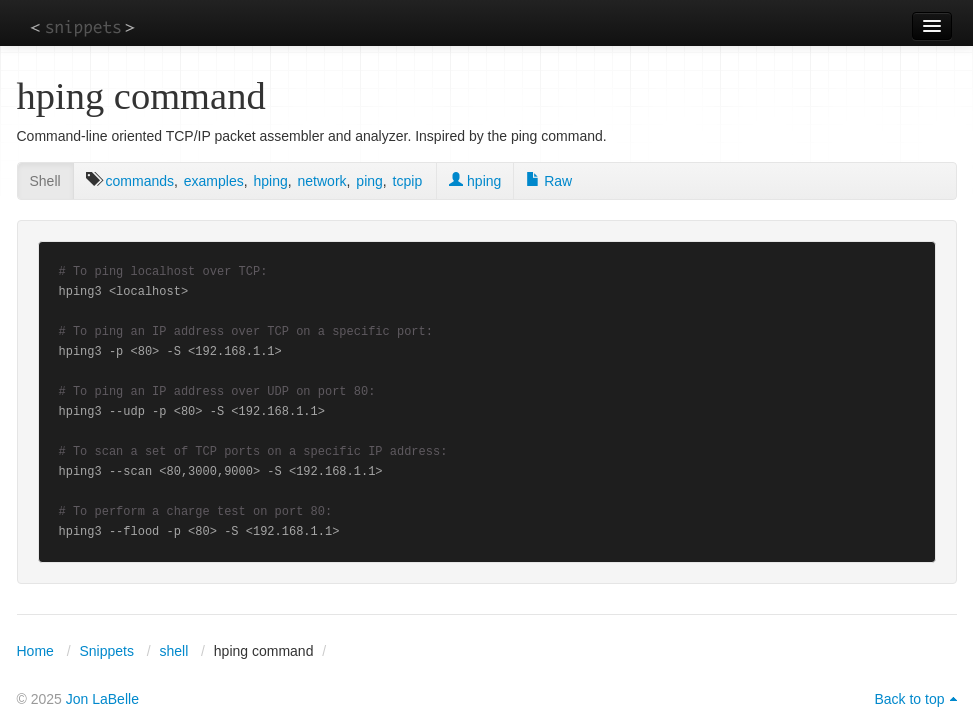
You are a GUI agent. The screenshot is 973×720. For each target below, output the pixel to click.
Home (35, 651)
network (322, 181)
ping (369, 181)
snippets (82, 26)
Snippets (106, 651)
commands (140, 181)
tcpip (408, 181)
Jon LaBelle (102, 699)
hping (270, 181)
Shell (45, 181)
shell (173, 651)
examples (214, 181)
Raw (549, 181)
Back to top (909, 699)
